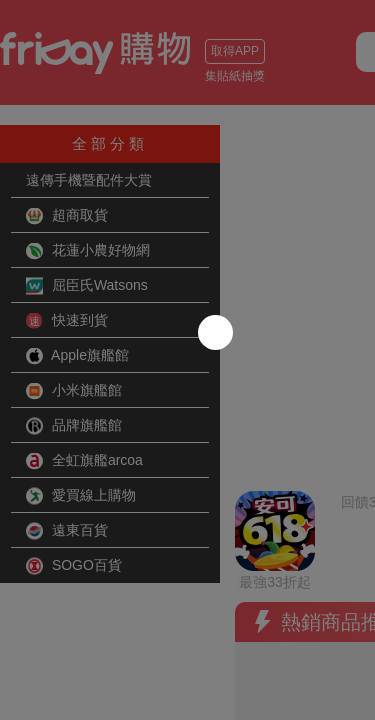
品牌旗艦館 (74, 426)
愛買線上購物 (81, 496)
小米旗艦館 (74, 391)
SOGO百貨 (74, 566)
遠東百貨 (67, 531)
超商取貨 (67, 216)
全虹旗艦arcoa (84, 461)
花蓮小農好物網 (88, 251)
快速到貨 (67, 321)
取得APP (235, 51)
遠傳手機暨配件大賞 (89, 180)
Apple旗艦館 (77, 356)
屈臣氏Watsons (87, 286)
